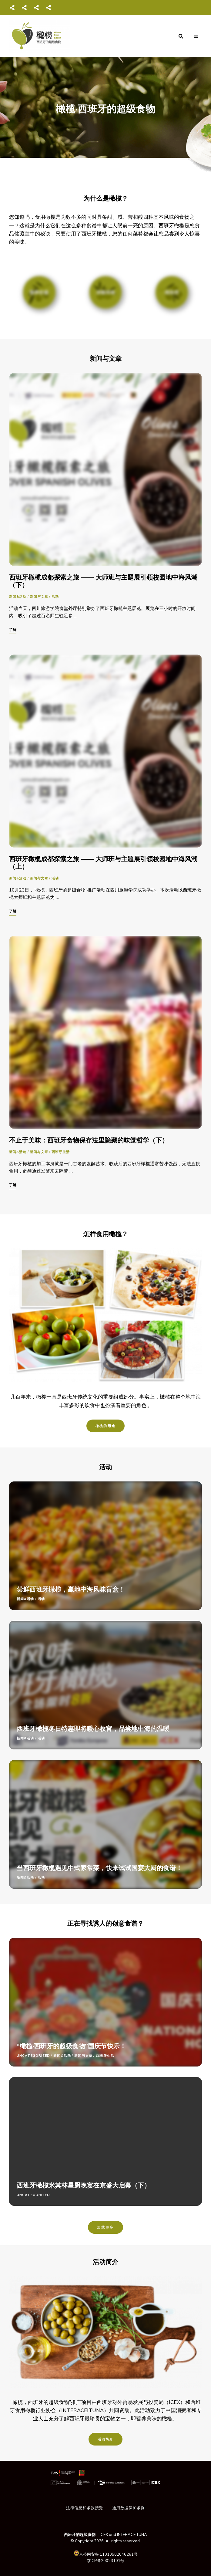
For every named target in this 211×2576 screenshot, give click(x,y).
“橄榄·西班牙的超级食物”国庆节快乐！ (71, 2046)
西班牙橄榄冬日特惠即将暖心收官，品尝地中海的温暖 (93, 1728)
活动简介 (106, 2439)
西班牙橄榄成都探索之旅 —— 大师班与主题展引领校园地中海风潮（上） (103, 862)
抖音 (36, 7)
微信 (12, 7)
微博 (24, 7)
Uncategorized (33, 2055)
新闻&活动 (18, 596)
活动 (55, 596)
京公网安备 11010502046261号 (108, 2554)
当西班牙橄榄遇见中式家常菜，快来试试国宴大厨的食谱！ (99, 1868)
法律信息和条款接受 (84, 2507)
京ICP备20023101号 (105, 2560)
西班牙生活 (61, 1152)
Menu (196, 36)
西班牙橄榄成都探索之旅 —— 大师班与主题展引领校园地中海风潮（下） (103, 581)
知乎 (48, 7)
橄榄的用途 (105, 1426)
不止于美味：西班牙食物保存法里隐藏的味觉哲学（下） (88, 1140)
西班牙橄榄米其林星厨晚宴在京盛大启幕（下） (83, 2185)
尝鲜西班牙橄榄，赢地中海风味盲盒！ (71, 1589)
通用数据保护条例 (128, 2507)
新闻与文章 (39, 596)
